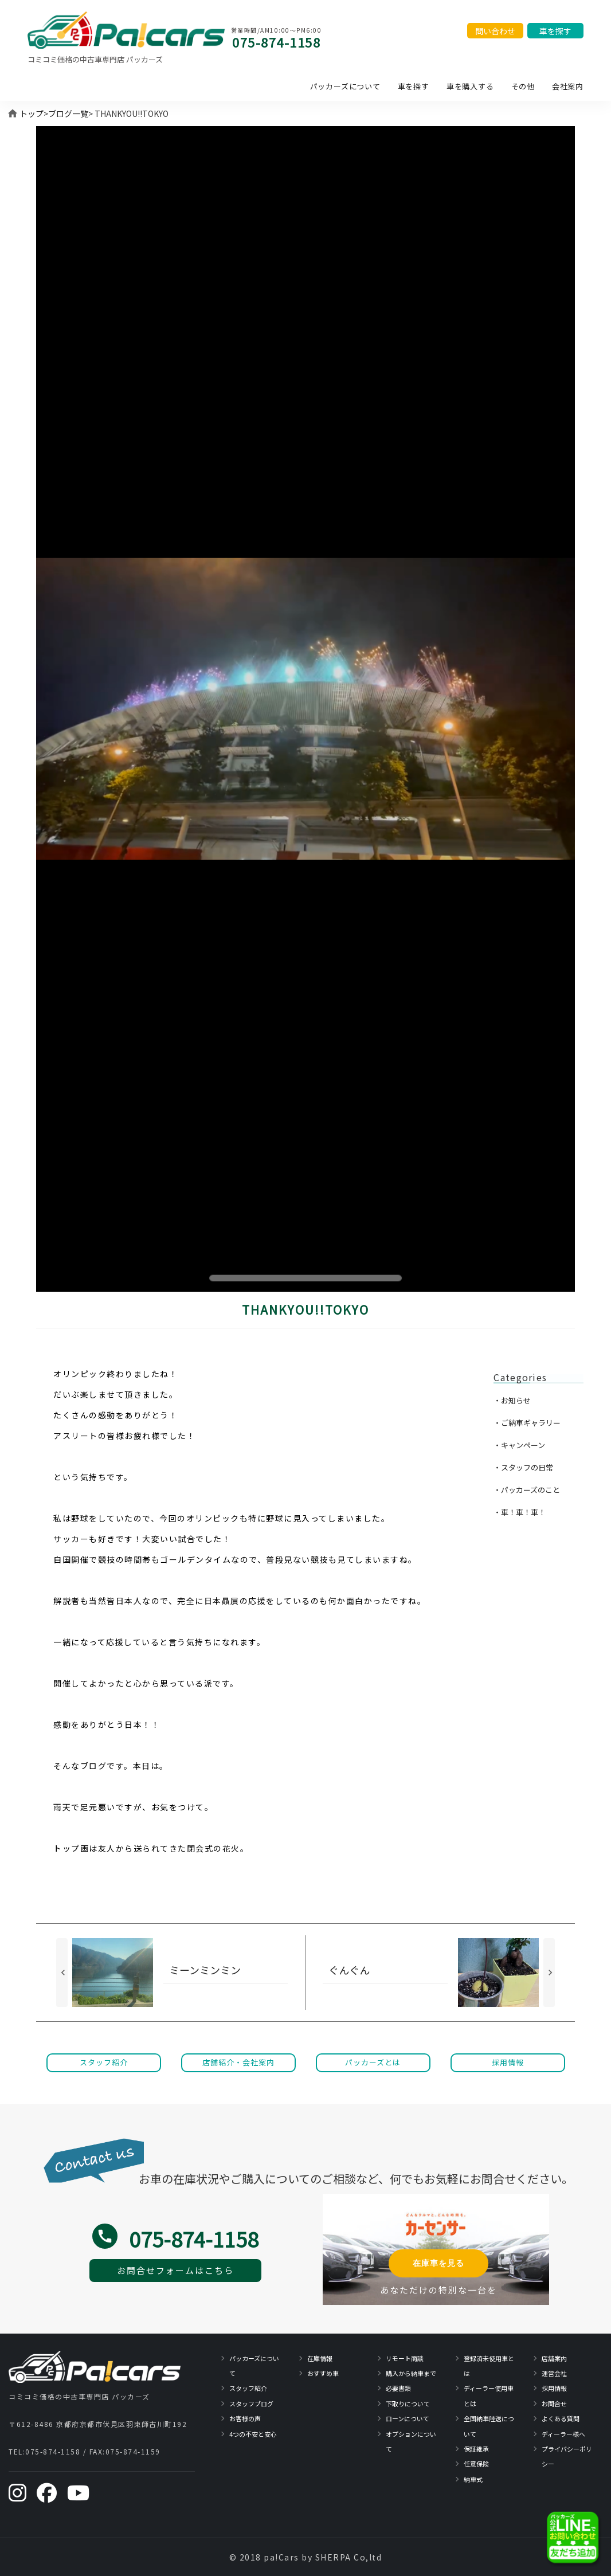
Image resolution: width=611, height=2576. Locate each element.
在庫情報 (319, 2358)
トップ (31, 113)
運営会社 (554, 2373)
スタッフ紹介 (248, 2388)
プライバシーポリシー (567, 2456)
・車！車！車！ (519, 1512)
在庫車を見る (438, 2263)
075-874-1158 (276, 42)
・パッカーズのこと (526, 1489)
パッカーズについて (345, 86)
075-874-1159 (132, 2451)
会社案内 (567, 86)
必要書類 (398, 2388)
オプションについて (411, 2441)
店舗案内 (554, 2358)
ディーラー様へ (563, 2433)
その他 (523, 86)
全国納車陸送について (489, 2426)
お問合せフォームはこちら (175, 2270)
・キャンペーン (519, 1445)
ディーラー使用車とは (489, 2395)
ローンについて (407, 2418)
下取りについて (408, 2403)
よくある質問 (560, 2418)
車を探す (413, 86)
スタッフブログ (251, 2403)
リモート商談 (405, 2358)
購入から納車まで (411, 2373)
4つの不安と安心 (253, 2433)
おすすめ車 (323, 2373)
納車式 (473, 2479)
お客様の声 (245, 2418)
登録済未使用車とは (489, 2366)
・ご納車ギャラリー (527, 1422)
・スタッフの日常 (523, 1467)
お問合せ (554, 2403)
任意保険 (476, 2463)
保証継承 (476, 2448)
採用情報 (554, 2388)
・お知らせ (512, 1400)
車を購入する (470, 86)
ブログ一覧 (68, 113)
